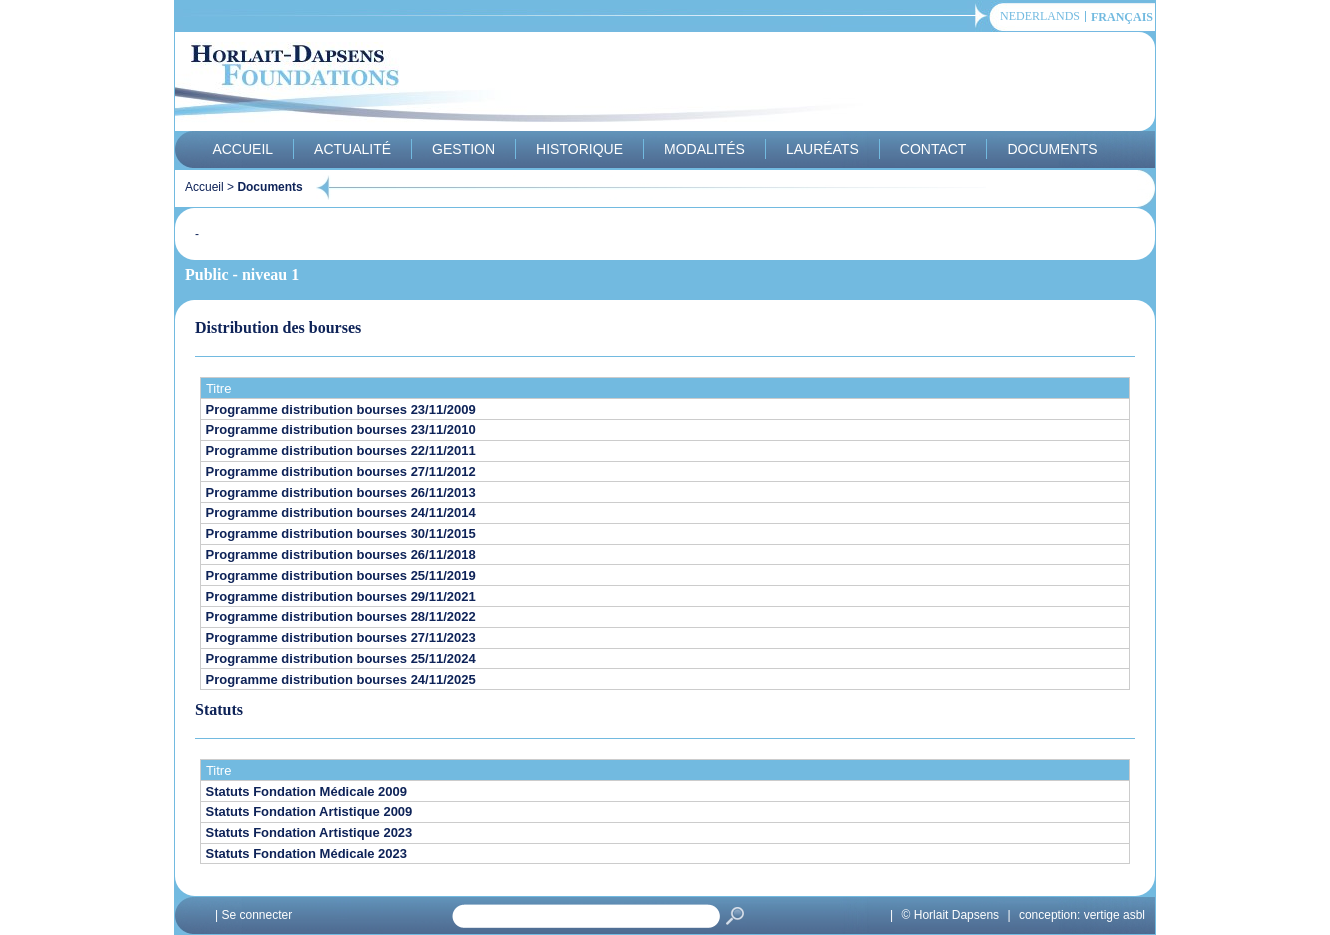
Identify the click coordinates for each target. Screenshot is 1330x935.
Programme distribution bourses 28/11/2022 (341, 616)
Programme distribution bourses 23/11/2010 (341, 429)
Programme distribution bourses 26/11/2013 (341, 492)
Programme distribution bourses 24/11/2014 (341, 512)
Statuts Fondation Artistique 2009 (309, 811)
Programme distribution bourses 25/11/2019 (341, 575)
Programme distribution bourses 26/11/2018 (341, 554)
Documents (1052, 149)
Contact (933, 149)
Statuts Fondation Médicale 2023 (307, 853)
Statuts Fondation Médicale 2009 (307, 791)
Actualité (352, 149)
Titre (219, 388)
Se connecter (256, 915)
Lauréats (822, 149)
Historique (579, 149)
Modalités (704, 149)
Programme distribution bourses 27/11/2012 (341, 471)
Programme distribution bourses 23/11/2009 (341, 409)
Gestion (463, 149)
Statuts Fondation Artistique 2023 (309, 832)
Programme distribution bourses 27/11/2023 (341, 637)
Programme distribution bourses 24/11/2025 (341, 679)
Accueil (242, 149)
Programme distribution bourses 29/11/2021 (341, 596)
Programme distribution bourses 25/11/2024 (341, 658)
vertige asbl (1114, 915)
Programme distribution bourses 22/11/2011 (341, 450)
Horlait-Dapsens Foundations (534, 84)
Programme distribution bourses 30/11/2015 (341, 533)
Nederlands (1040, 16)
